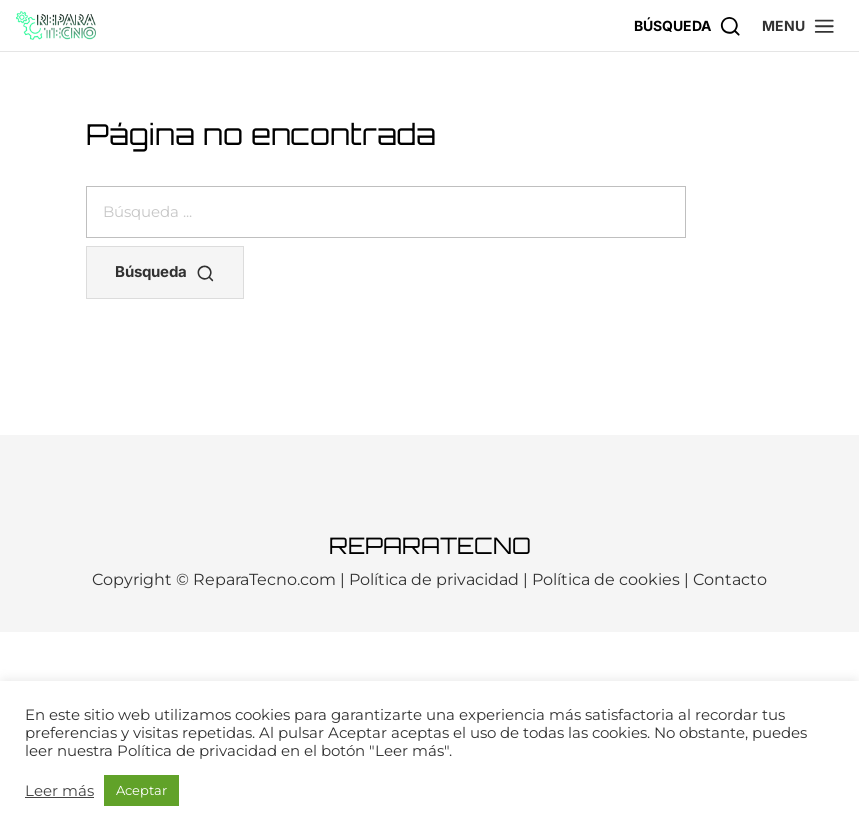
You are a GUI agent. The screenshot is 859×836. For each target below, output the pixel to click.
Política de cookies (606, 579)
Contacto (730, 579)
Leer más (59, 791)
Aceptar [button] (141, 790)
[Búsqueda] (688, 25)
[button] (799, 25)
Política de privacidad (434, 579)
